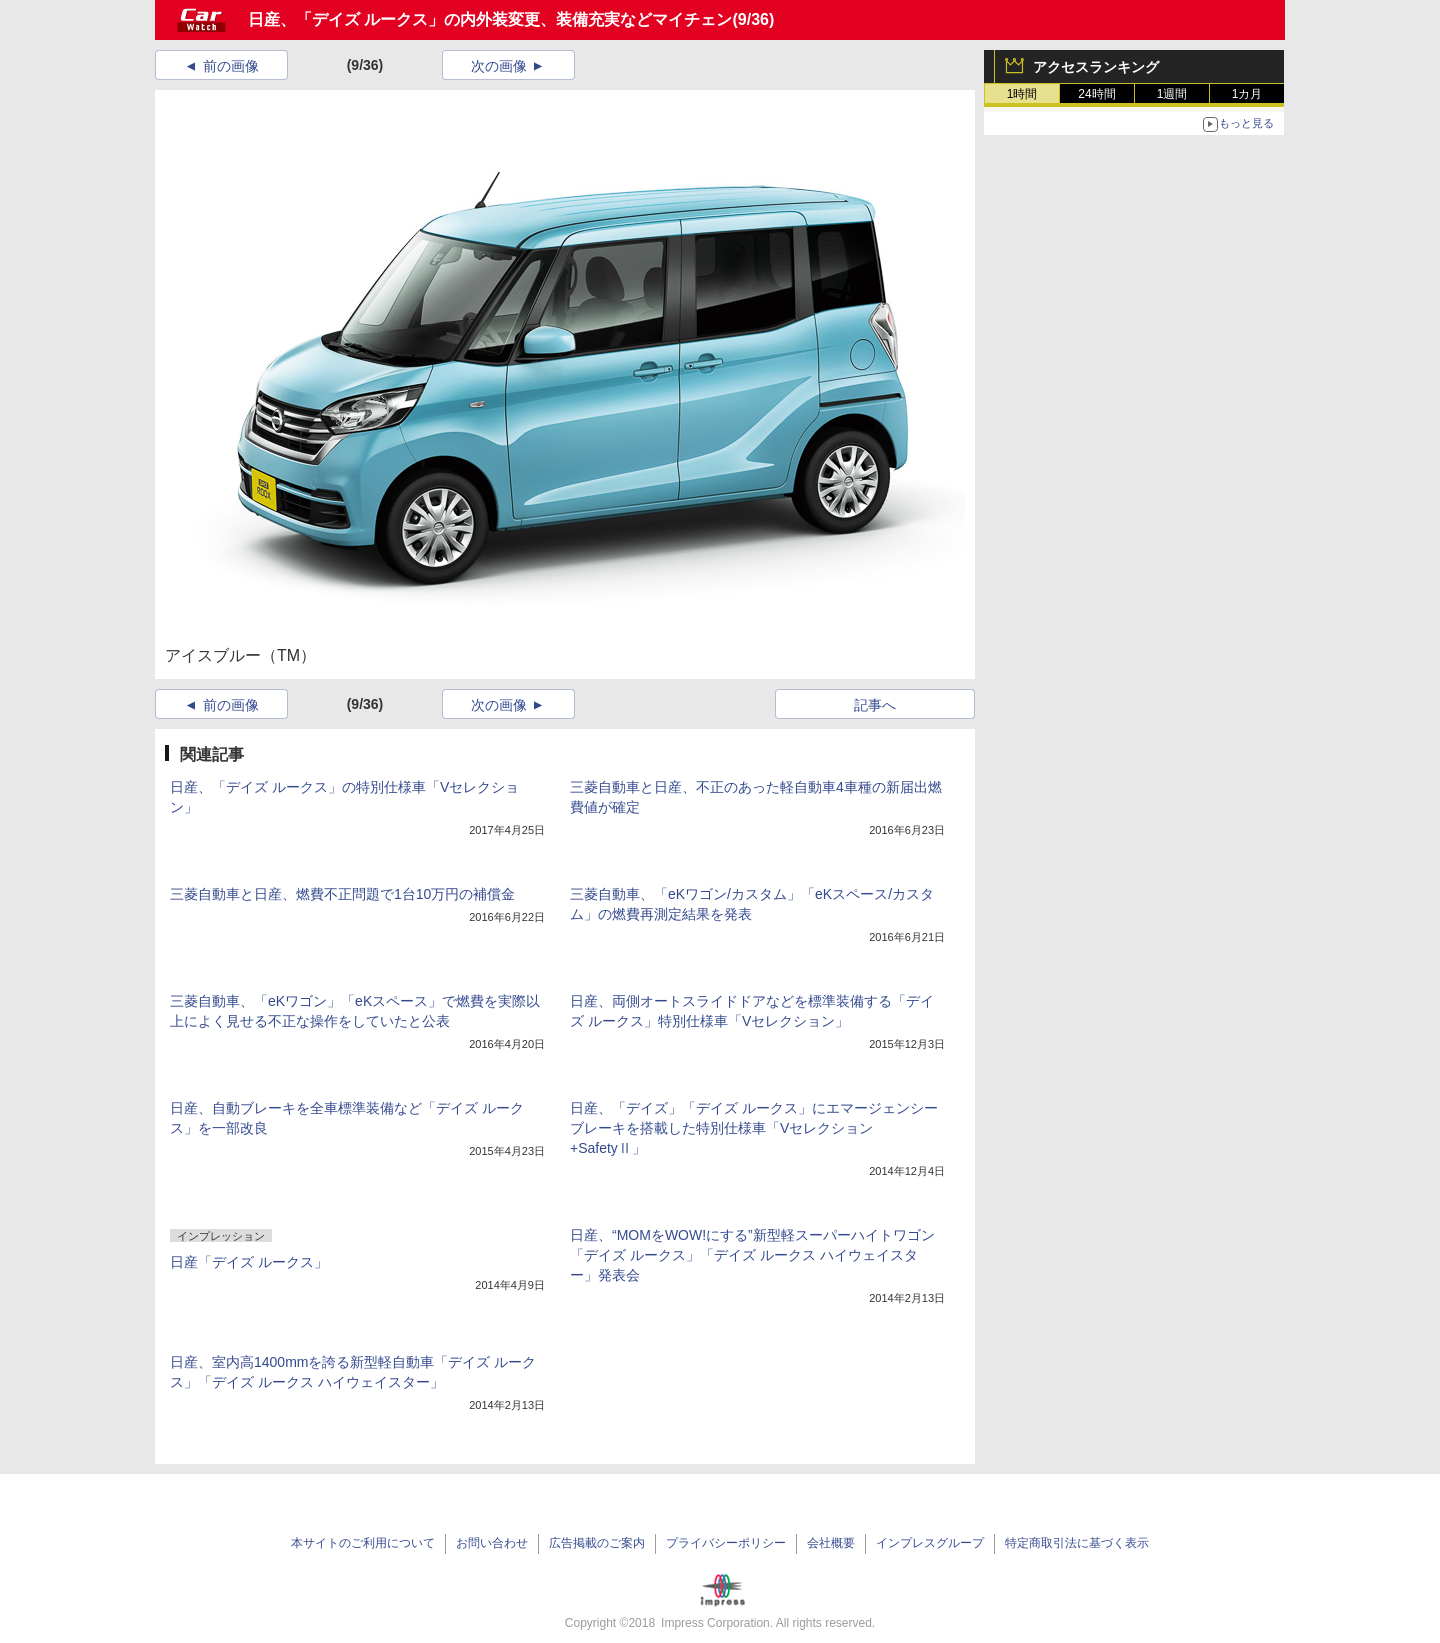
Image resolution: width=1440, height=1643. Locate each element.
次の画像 (499, 66)
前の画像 (231, 66)
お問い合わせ (492, 1543)
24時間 (1096, 94)
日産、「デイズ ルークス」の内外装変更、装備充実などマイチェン (490, 19)
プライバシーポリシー (726, 1543)
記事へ (875, 705)
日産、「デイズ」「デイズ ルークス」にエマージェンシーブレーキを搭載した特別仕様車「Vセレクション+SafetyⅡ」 (754, 1128)
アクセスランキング (1096, 67)
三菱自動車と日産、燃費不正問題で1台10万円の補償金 (342, 894)
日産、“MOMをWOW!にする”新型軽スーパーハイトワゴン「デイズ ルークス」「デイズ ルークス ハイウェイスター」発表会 (752, 1255)
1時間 (1022, 94)
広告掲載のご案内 (597, 1543)
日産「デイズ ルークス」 (249, 1262)
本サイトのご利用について (363, 1543)
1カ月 (1247, 94)
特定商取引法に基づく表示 (1077, 1543)
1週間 (1172, 94)
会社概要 (831, 1543)
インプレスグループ (930, 1543)
